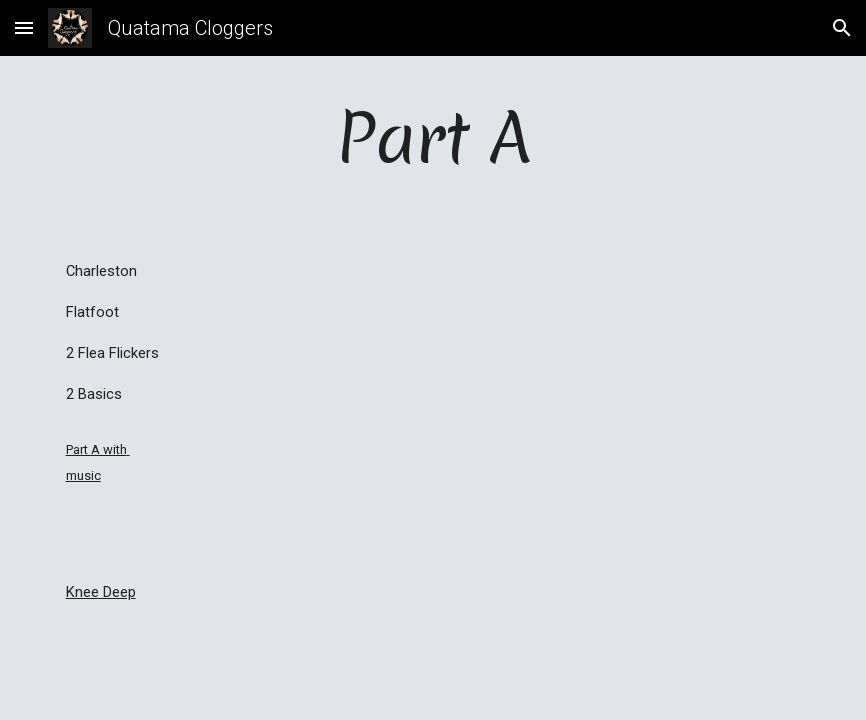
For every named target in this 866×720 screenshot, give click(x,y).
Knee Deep (101, 592)
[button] (24, 27)
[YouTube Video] (465, 382)
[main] (433, 137)
